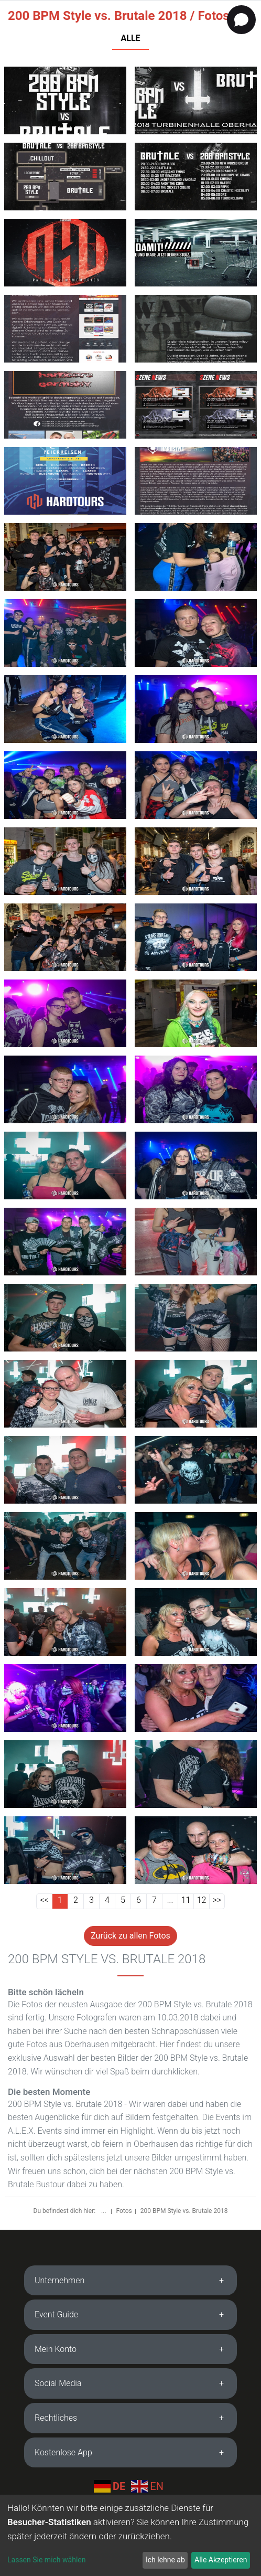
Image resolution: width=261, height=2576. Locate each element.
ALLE (130, 38)
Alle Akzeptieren (220, 2560)
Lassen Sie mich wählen (46, 2560)
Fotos (124, 2211)
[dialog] (130, 2535)
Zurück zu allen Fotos (130, 1936)
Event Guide (56, 2314)
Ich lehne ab (165, 2560)
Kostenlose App (63, 2452)
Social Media (58, 2383)
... (104, 2211)
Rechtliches (56, 2418)
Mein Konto (56, 2349)
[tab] (130, 2280)
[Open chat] (241, 19)
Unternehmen (59, 2280)
